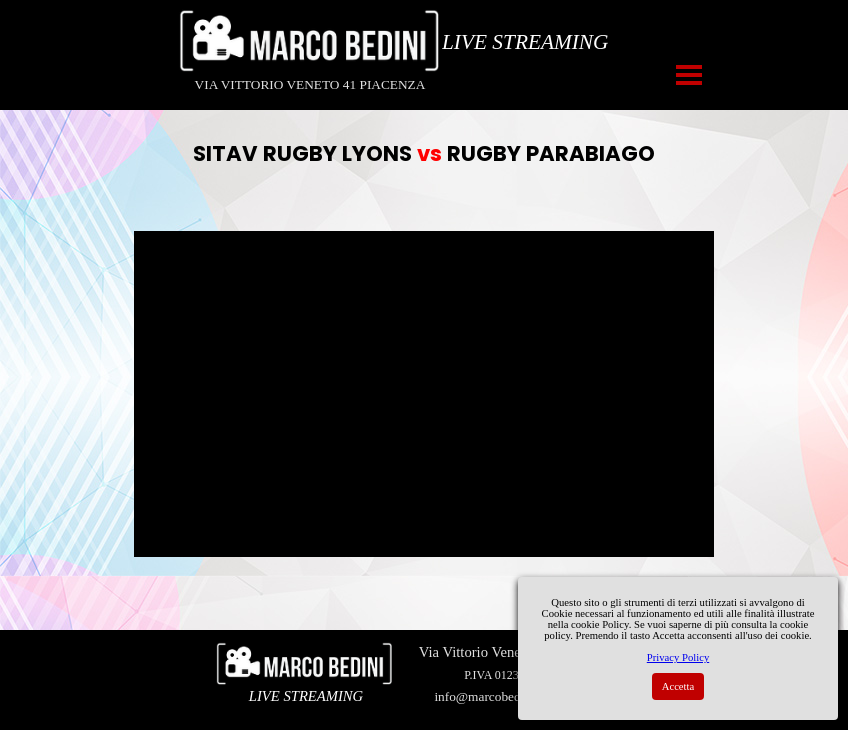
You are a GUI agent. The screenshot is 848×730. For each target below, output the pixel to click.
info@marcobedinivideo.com (512, 696)
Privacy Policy (678, 657)
